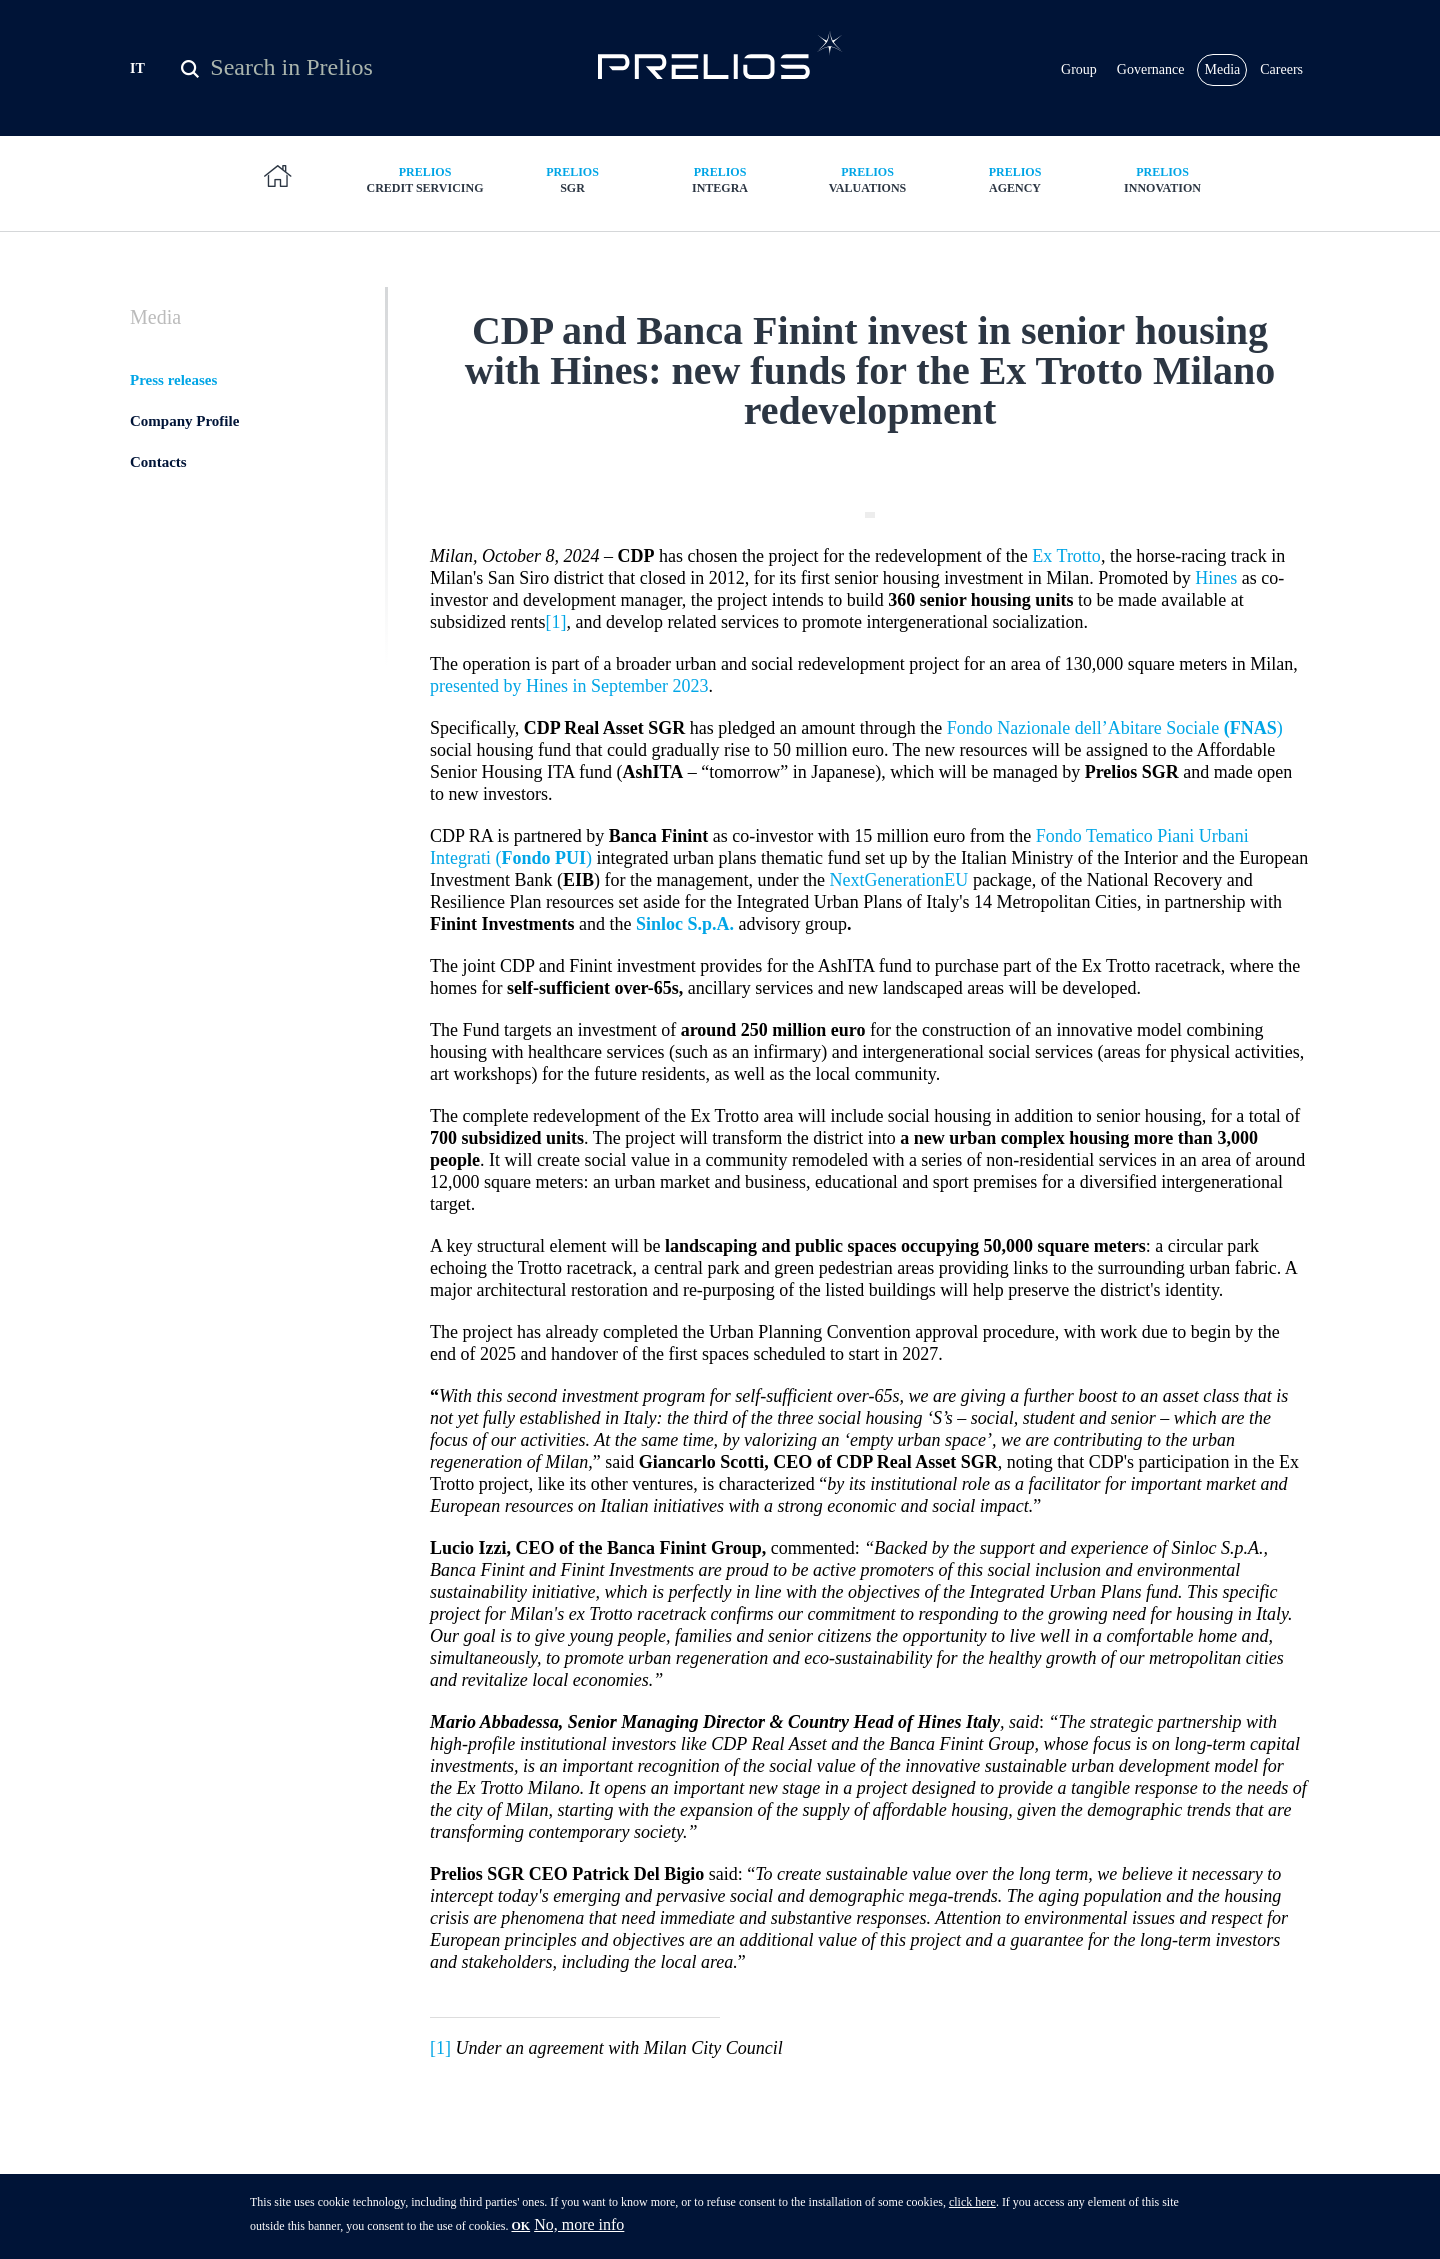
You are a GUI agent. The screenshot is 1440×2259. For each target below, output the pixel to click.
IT (137, 68)
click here (972, 2207)
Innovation (1163, 179)
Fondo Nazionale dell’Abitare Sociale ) (1115, 728)
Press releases (173, 380)
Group (1079, 69)
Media (1222, 69)
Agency (1015, 179)
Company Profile (184, 421)
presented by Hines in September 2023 (569, 686)
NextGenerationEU (898, 880)
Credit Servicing (425, 179)
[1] (555, 622)
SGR (573, 179)
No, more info (579, 2229)
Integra (720, 179)
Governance (1151, 69)
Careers (1281, 69)
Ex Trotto (1066, 556)
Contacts (158, 462)
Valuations (868, 179)
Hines (1216, 578)
